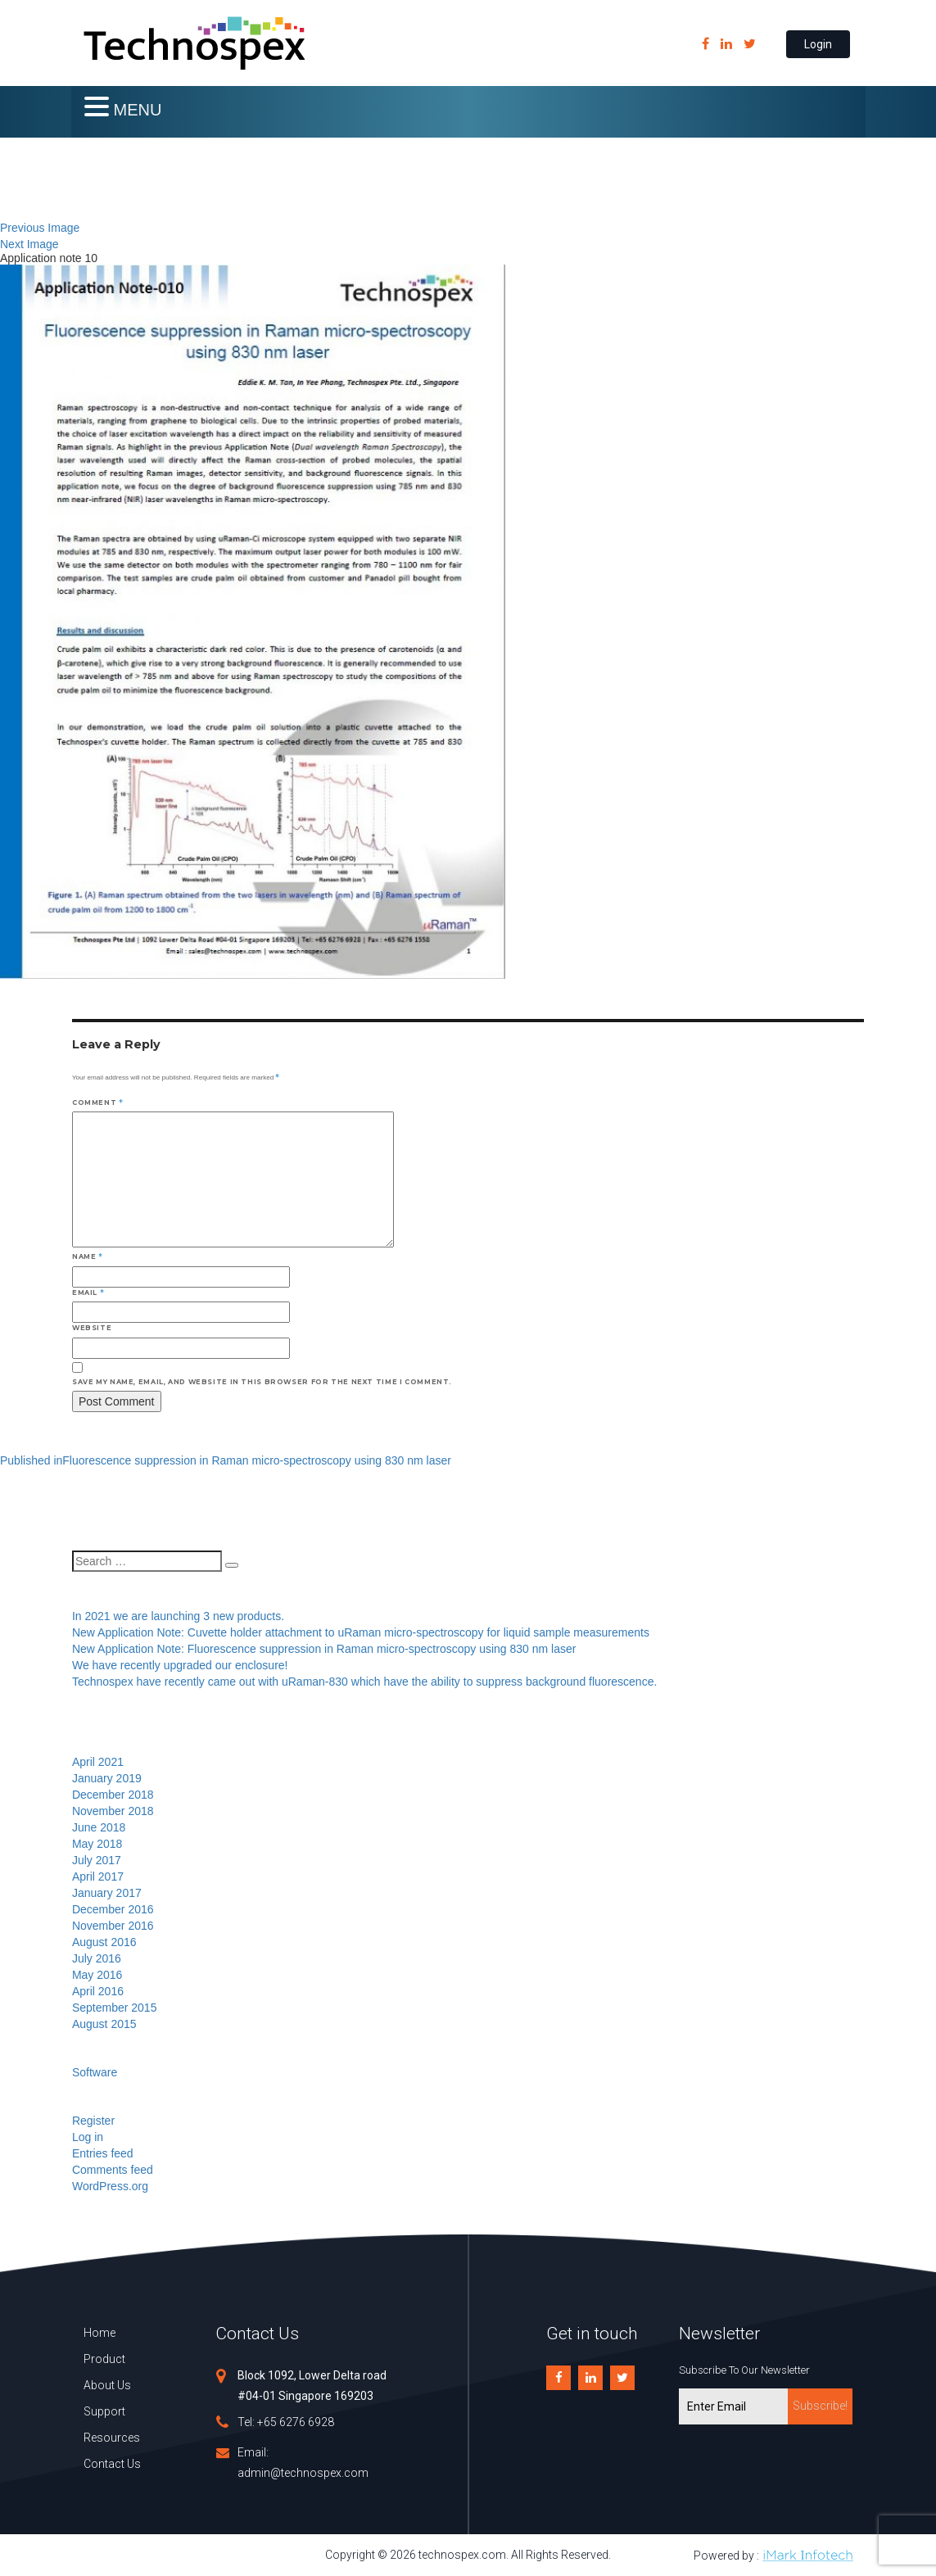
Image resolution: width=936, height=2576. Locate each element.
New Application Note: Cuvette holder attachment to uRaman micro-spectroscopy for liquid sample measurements (360, 1632)
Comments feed (112, 2169)
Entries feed (102, 2153)
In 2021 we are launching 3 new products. (178, 1616)
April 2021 (98, 1761)
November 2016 (113, 1925)
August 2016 (104, 1942)
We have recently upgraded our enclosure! (180, 1665)
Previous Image (39, 227)
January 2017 (107, 1892)
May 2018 (97, 1843)
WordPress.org (110, 2186)
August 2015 (104, 2023)
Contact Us (112, 2463)
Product (104, 2358)
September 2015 (114, 2007)
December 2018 (113, 1794)
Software (94, 2072)
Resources (112, 2437)
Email (88, 1292)
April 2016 (98, 1991)
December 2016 (113, 1909)
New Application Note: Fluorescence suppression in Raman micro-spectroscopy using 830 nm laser (324, 1648)
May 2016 (97, 1974)
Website (91, 1328)
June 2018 (98, 1827)
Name (87, 1256)
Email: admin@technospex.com (303, 2462)
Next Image (29, 244)
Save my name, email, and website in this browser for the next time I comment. (262, 1382)
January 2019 (107, 1778)
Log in (87, 2137)
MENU (138, 110)
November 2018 (113, 1811)
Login (818, 44)
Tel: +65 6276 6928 (285, 2422)
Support (104, 2411)
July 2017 (96, 1860)
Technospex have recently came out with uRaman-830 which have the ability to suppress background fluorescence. (364, 1681)
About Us (107, 2385)
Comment (98, 1102)
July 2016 (96, 1958)
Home (99, 2332)
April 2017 (98, 1876)
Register (93, 2120)
